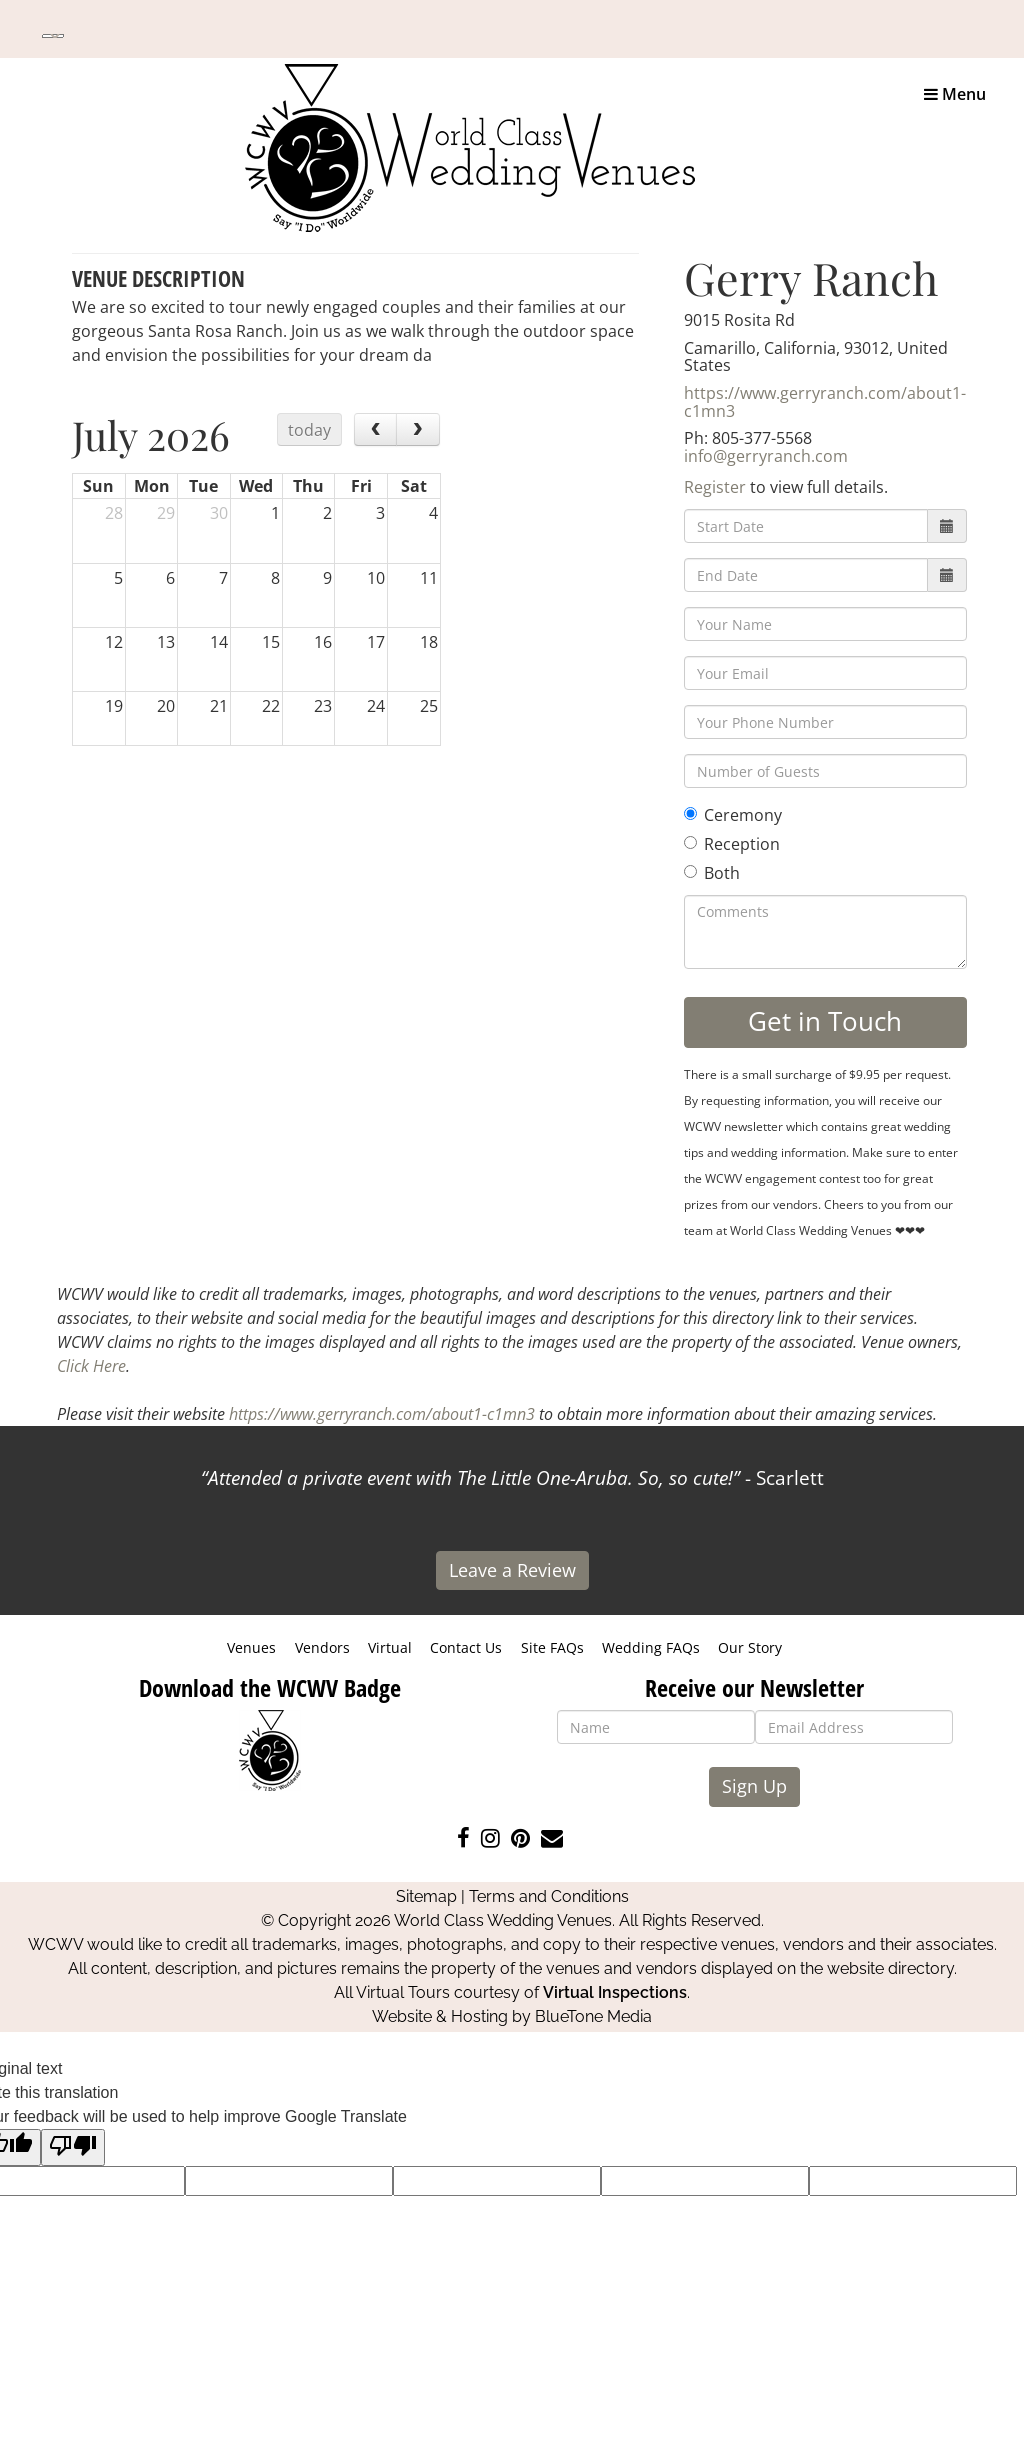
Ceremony (733, 815)
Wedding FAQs (651, 1647)
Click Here (91, 1366)
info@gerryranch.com (766, 456)
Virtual (390, 1647)
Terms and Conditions (549, 1896)
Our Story (750, 1647)
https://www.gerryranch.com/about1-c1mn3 (825, 402)
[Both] (690, 871)
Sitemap (426, 1896)
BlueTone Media (593, 2016)
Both (712, 873)
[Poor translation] (73, 2147)
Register (715, 487)
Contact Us (466, 1647)
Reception (732, 844)
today (309, 430)
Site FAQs (552, 1647)
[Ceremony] (690, 813)
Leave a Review (512, 1570)
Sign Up (754, 1786)
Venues (251, 1647)
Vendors (322, 1647)
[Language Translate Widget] (53, 36)
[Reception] (690, 842)
